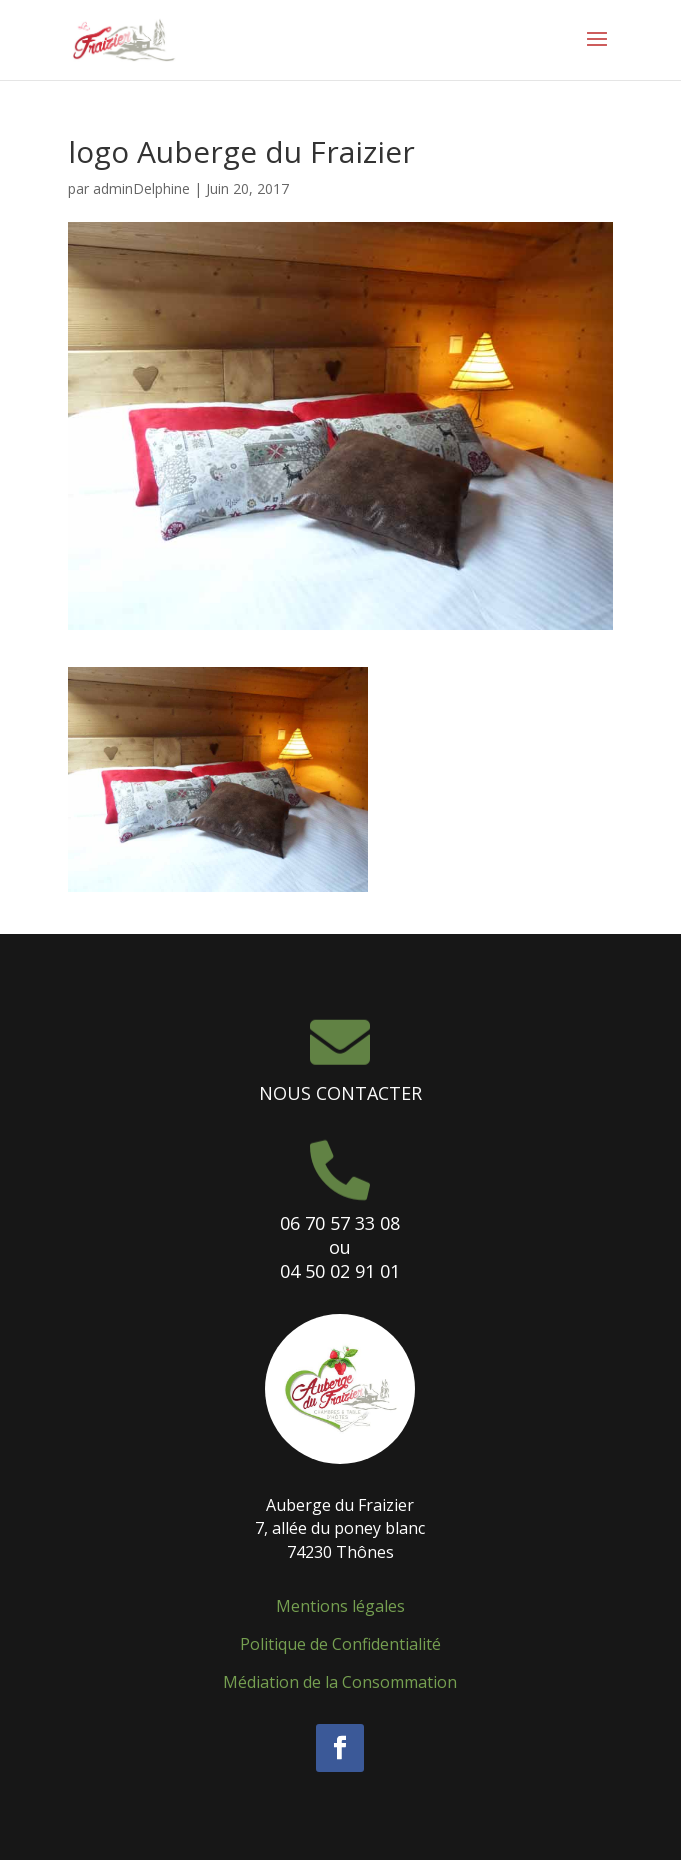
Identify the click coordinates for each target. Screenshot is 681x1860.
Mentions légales (340, 1606)
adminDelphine (141, 188)
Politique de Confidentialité (340, 1644)
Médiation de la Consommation (340, 1682)
